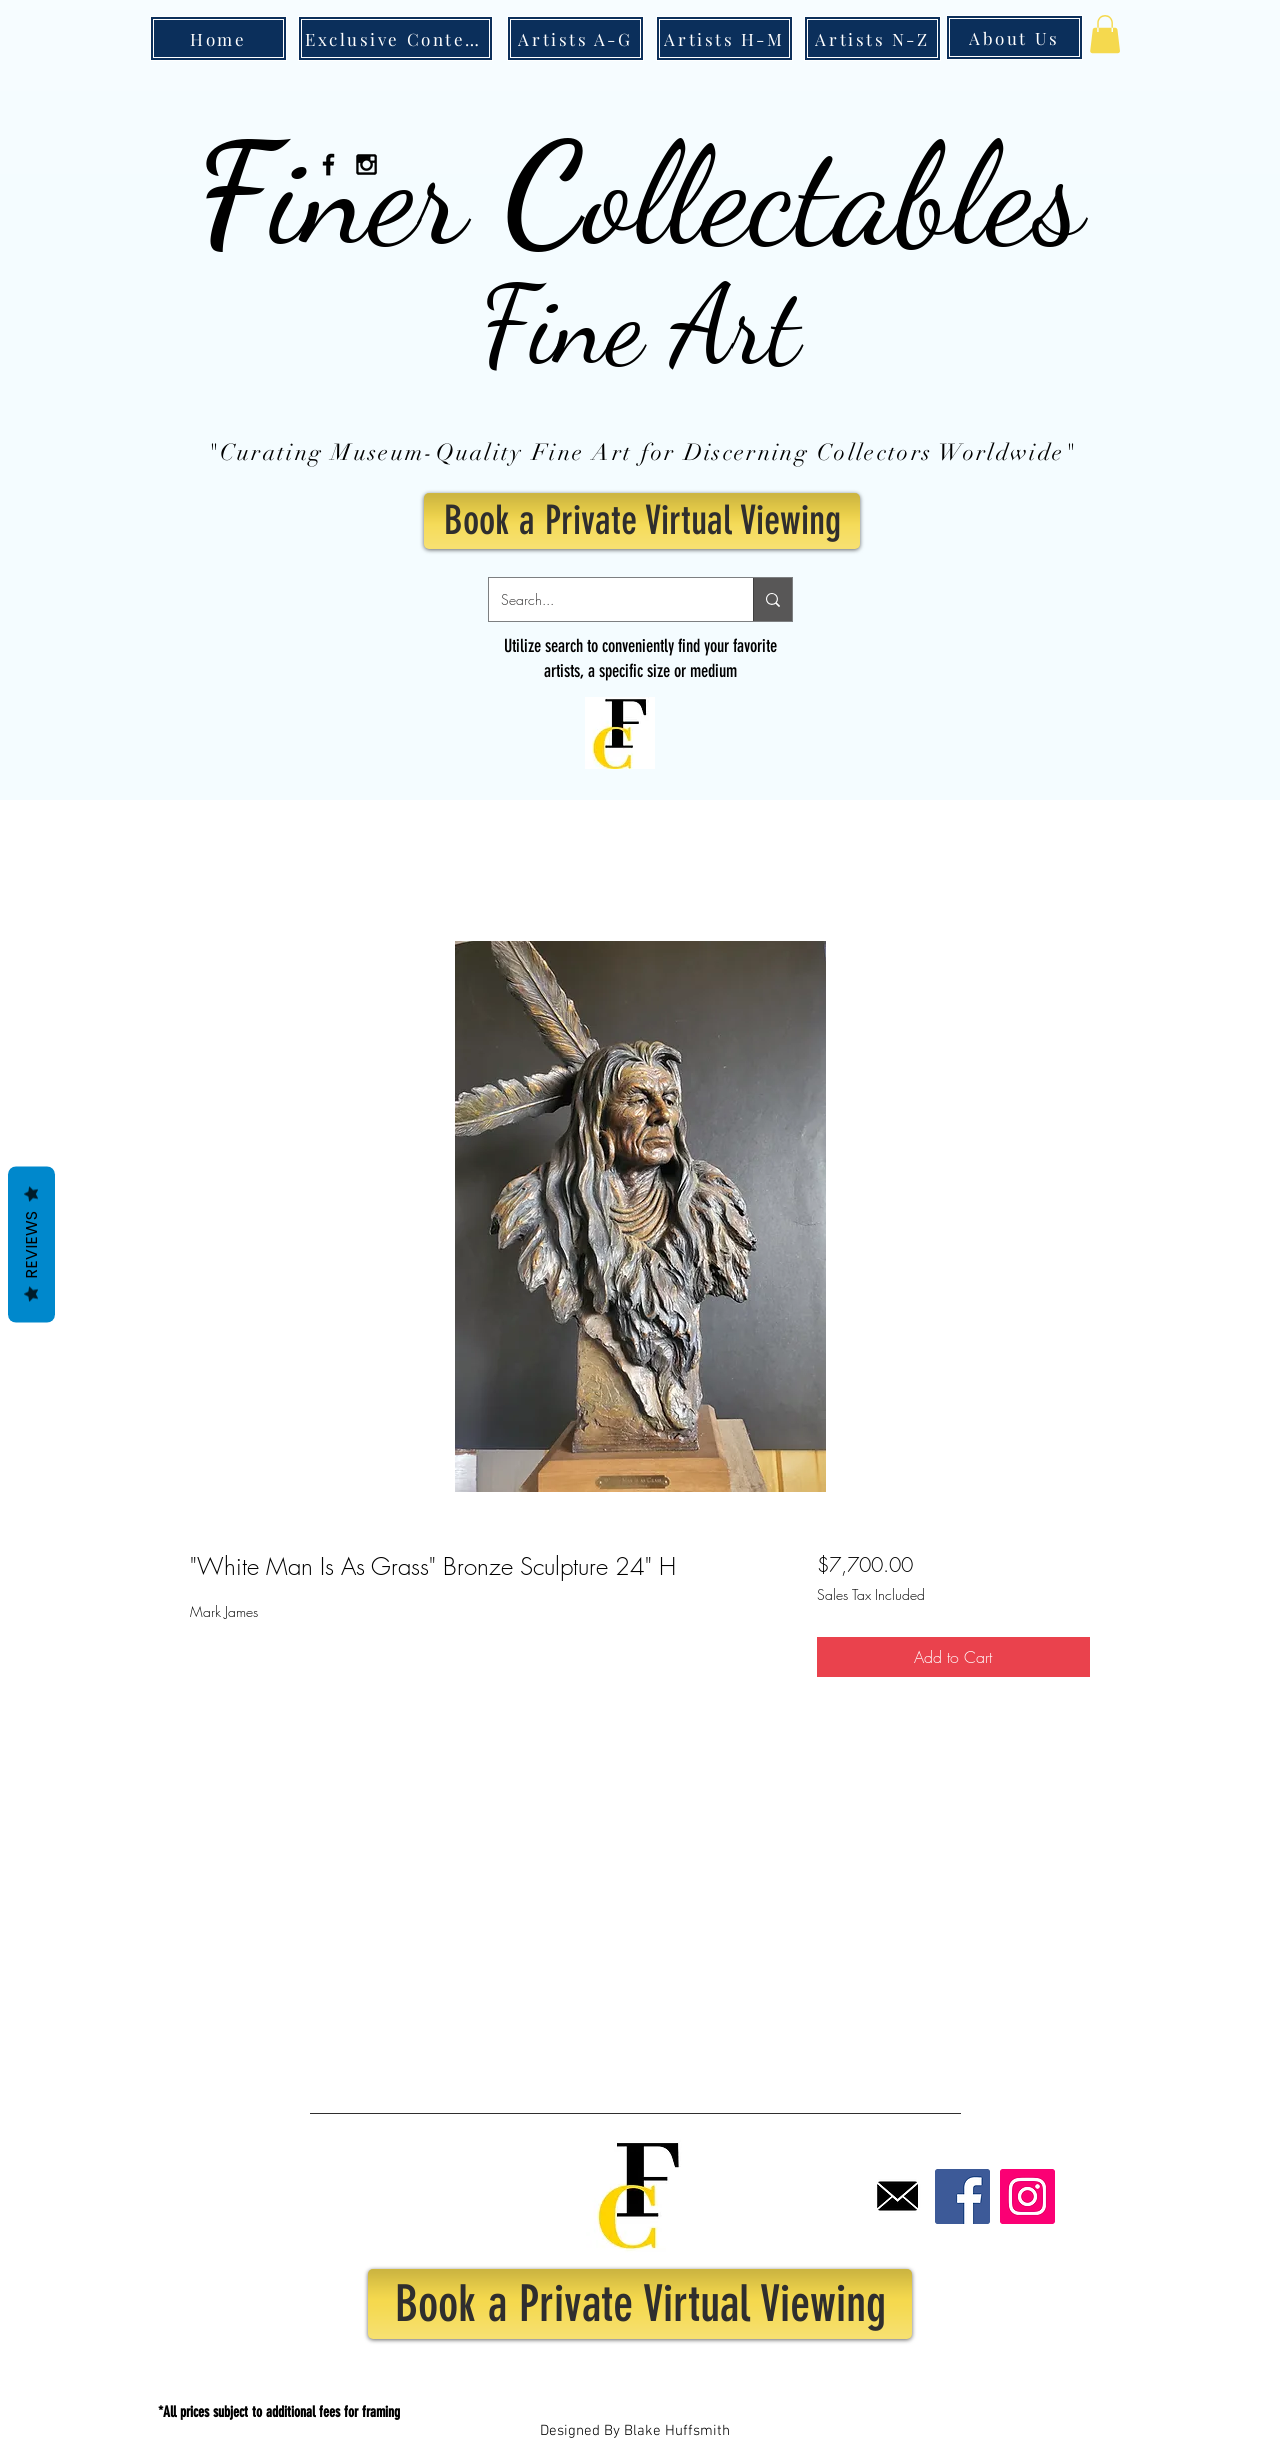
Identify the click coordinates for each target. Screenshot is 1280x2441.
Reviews (31, 1244)
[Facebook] (962, 2196)
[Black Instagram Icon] (366, 164)
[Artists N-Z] (872, 38)
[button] (1105, 34)
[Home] (218, 38)
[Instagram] (1027, 2196)
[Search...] (606, 599)
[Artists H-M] (724, 38)
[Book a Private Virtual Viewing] (642, 521)
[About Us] (1014, 37)
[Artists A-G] (575, 38)
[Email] (897, 2196)
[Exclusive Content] (395, 38)
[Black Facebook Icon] (328, 164)
